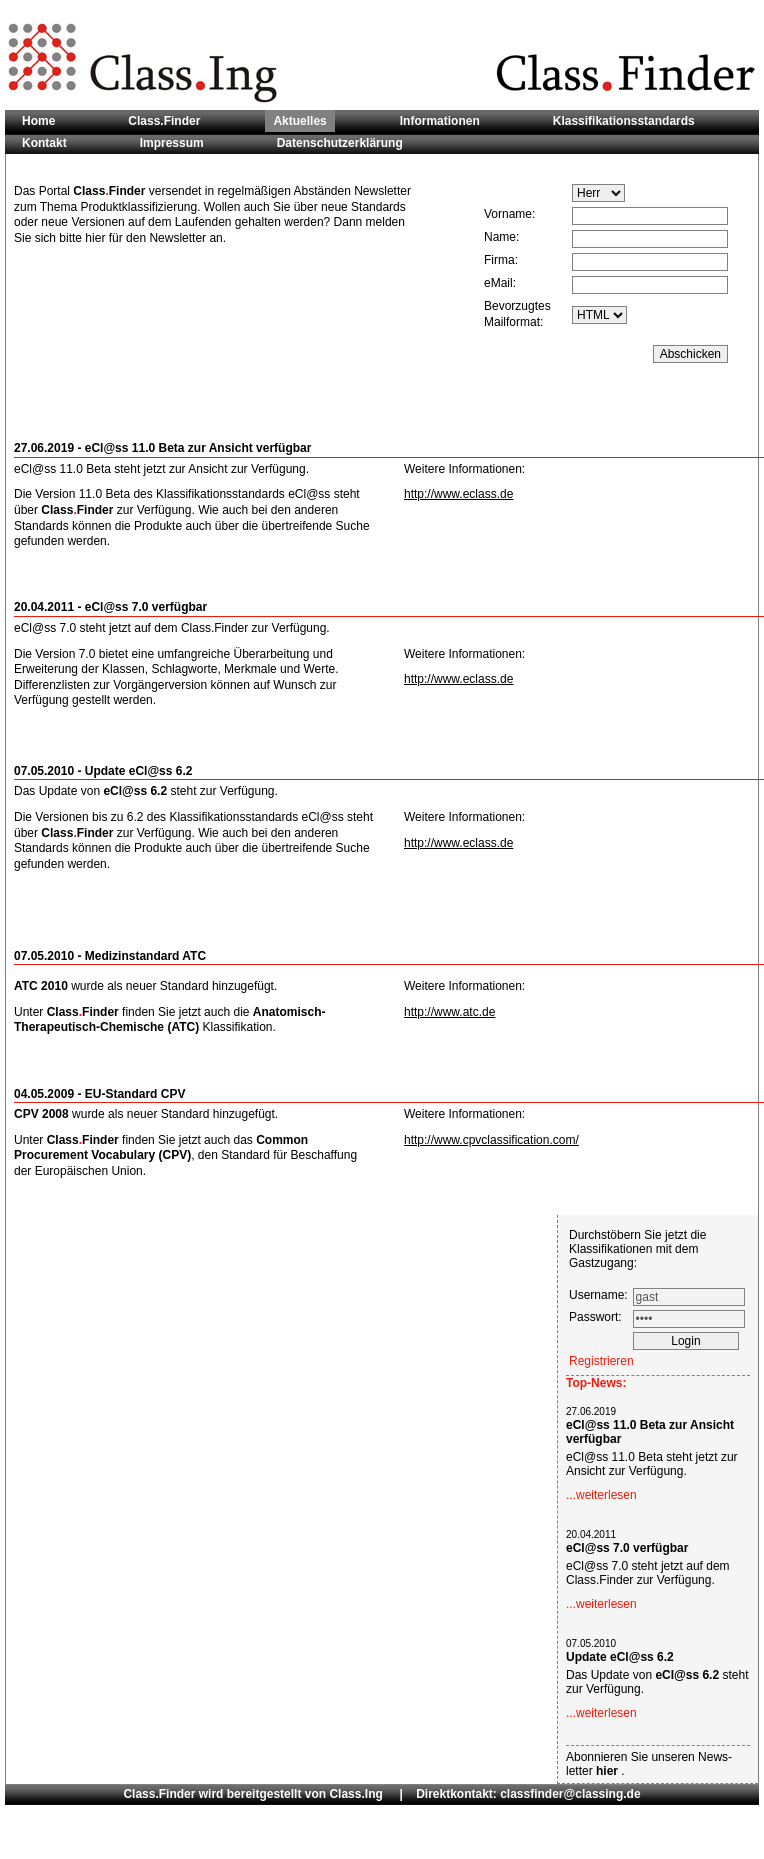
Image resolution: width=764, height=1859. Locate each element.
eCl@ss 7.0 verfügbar (627, 1548)
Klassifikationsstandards (624, 121)
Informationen (440, 121)
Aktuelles (299, 121)
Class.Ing (355, 1794)
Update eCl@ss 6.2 (620, 1657)
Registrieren (601, 1361)
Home (38, 121)
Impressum (172, 143)
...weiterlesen (601, 1495)
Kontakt (44, 143)
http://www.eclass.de (458, 494)
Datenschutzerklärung (340, 143)
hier (608, 1771)
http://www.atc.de (449, 1012)
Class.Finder (164, 121)
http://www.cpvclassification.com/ (491, 1140)
